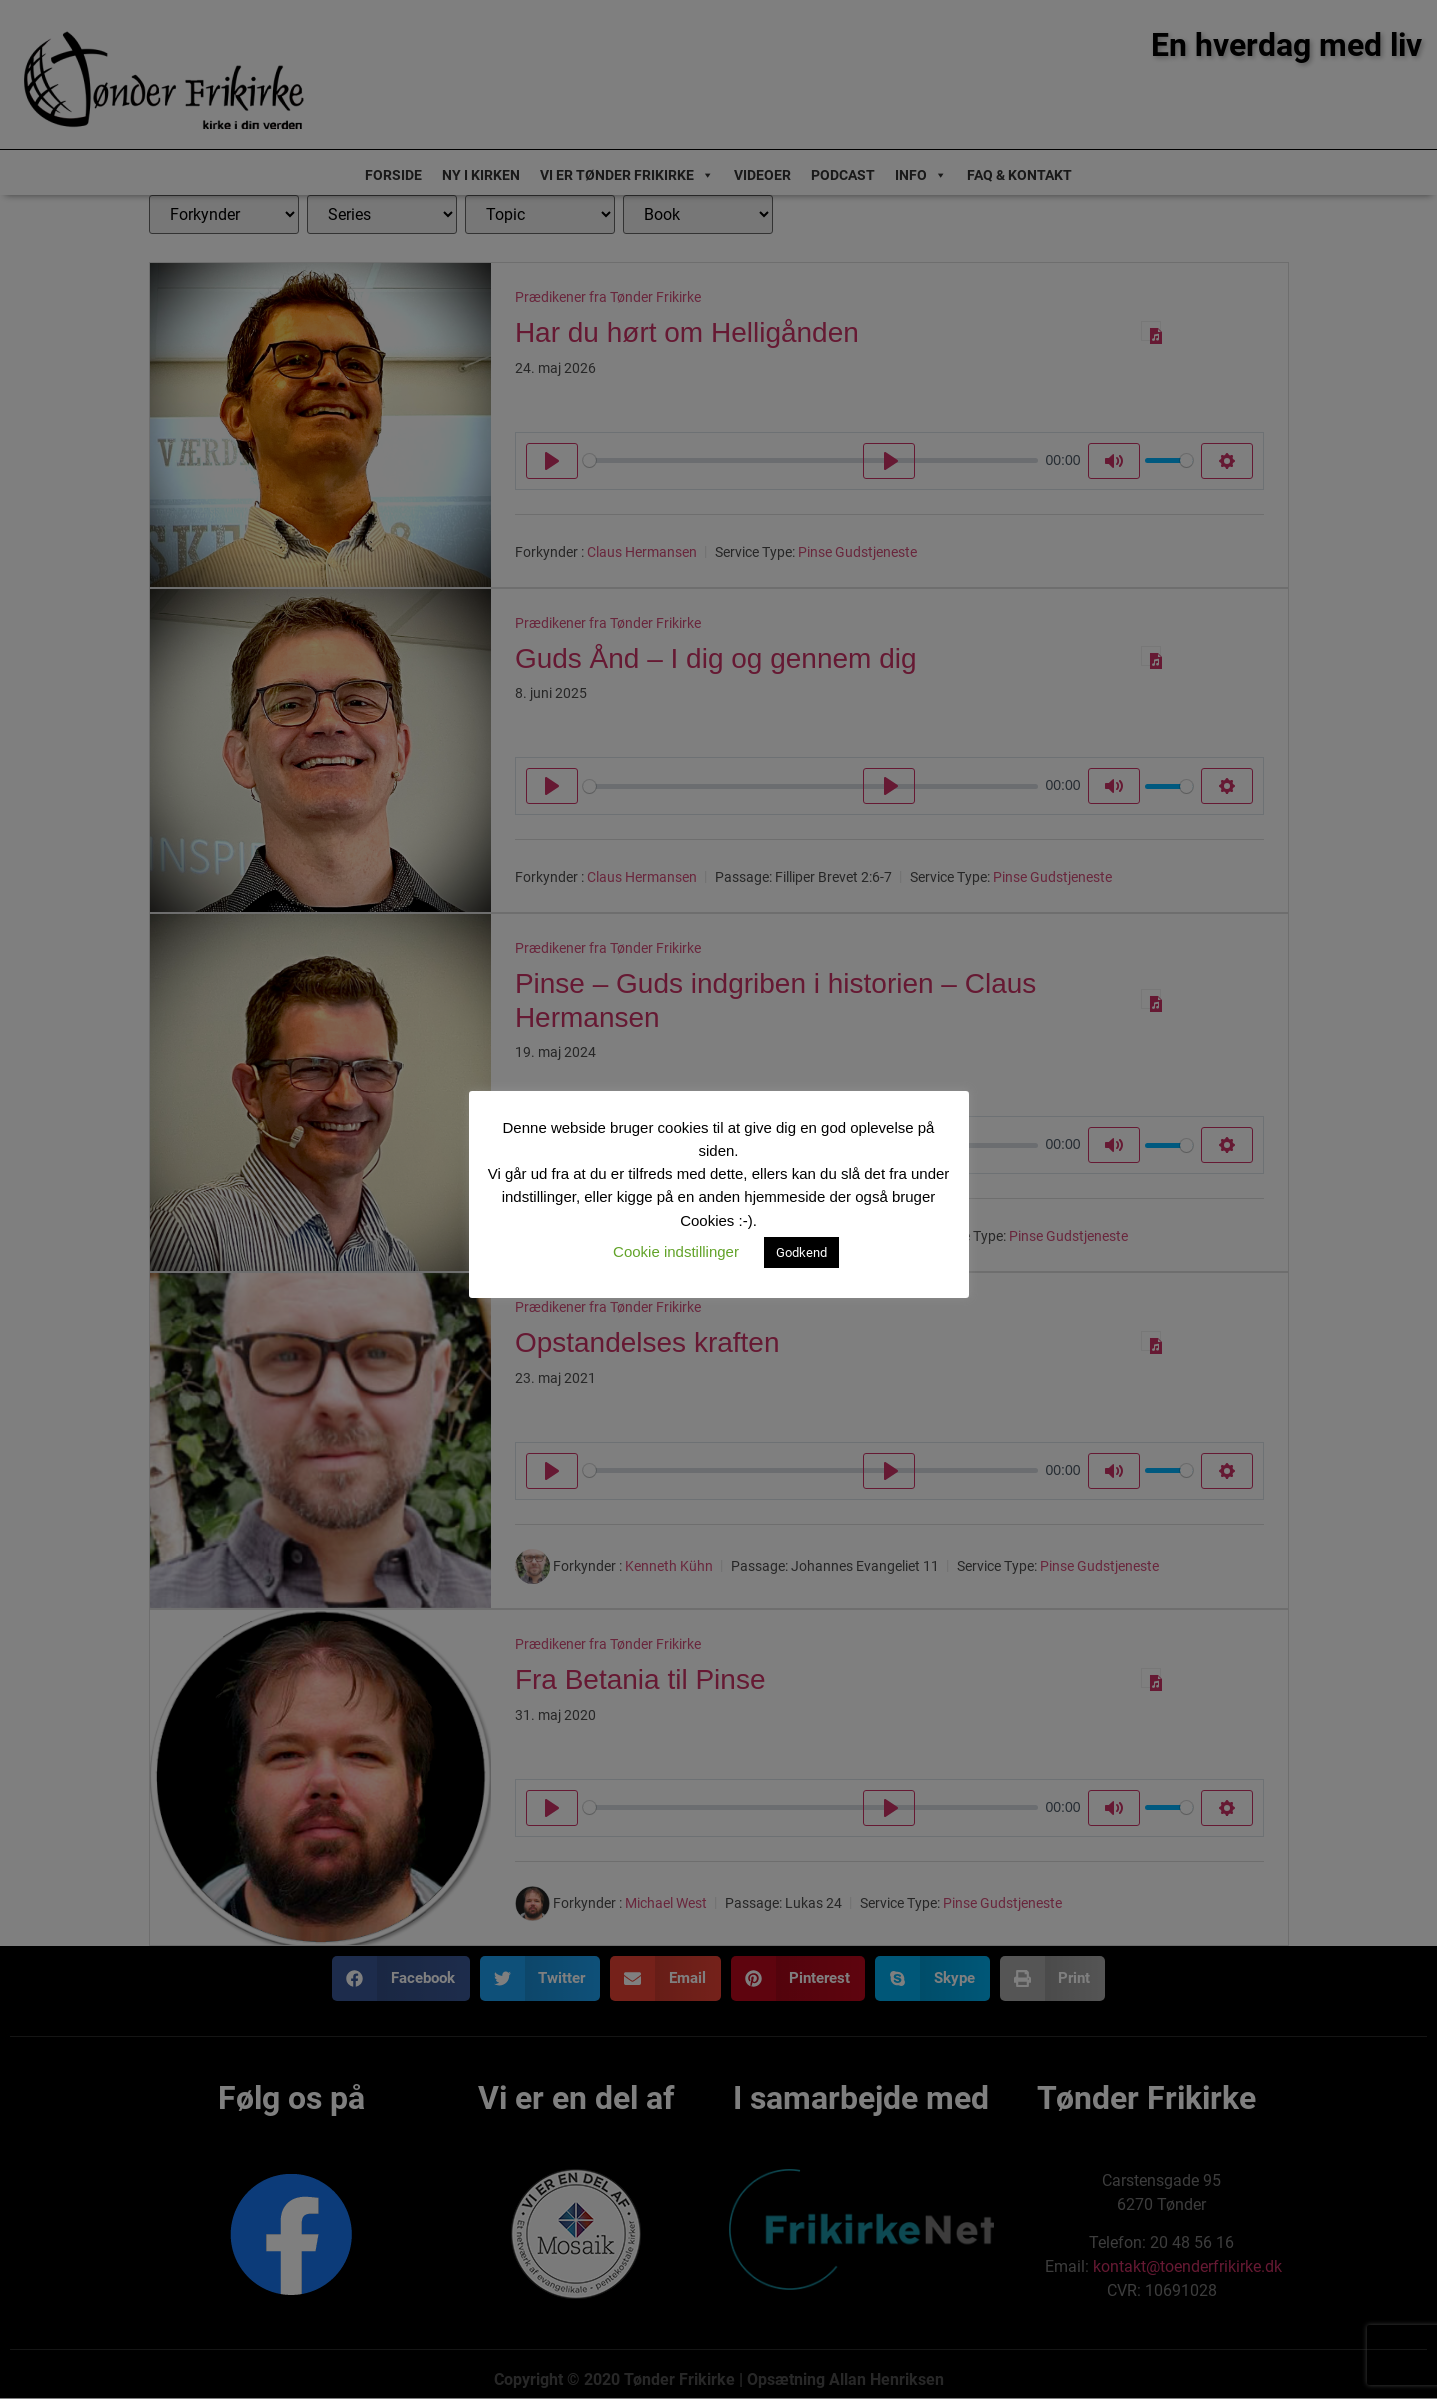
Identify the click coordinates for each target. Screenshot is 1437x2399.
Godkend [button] (801, 1252)
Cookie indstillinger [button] (676, 1251)
